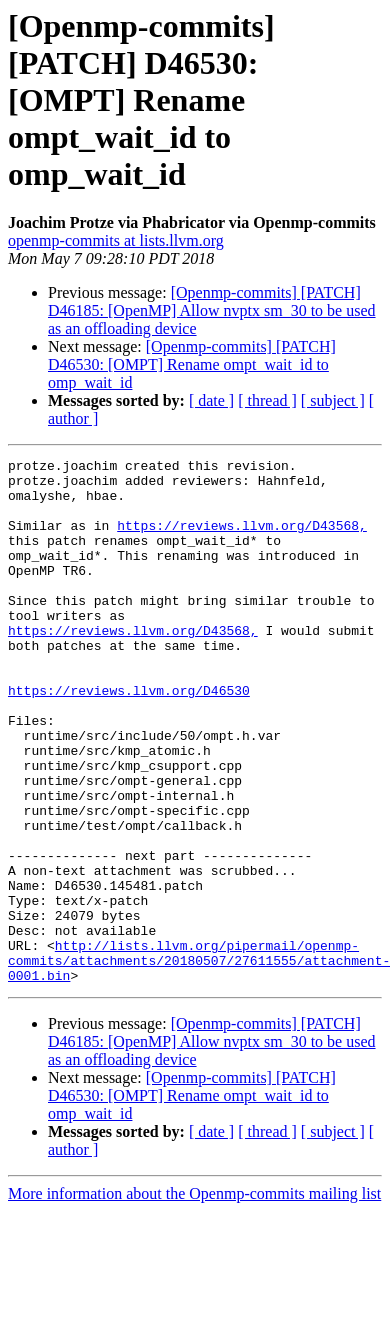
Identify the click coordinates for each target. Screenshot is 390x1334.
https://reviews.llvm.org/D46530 (129, 738)
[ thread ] (267, 400)
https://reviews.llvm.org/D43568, (242, 540)
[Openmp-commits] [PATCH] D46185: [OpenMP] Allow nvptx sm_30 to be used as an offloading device (212, 310)
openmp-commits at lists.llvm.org (116, 240)
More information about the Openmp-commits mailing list (194, 1298)
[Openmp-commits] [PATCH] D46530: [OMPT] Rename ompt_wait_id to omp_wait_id (192, 364)
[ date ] (211, 400)
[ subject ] (333, 400)
